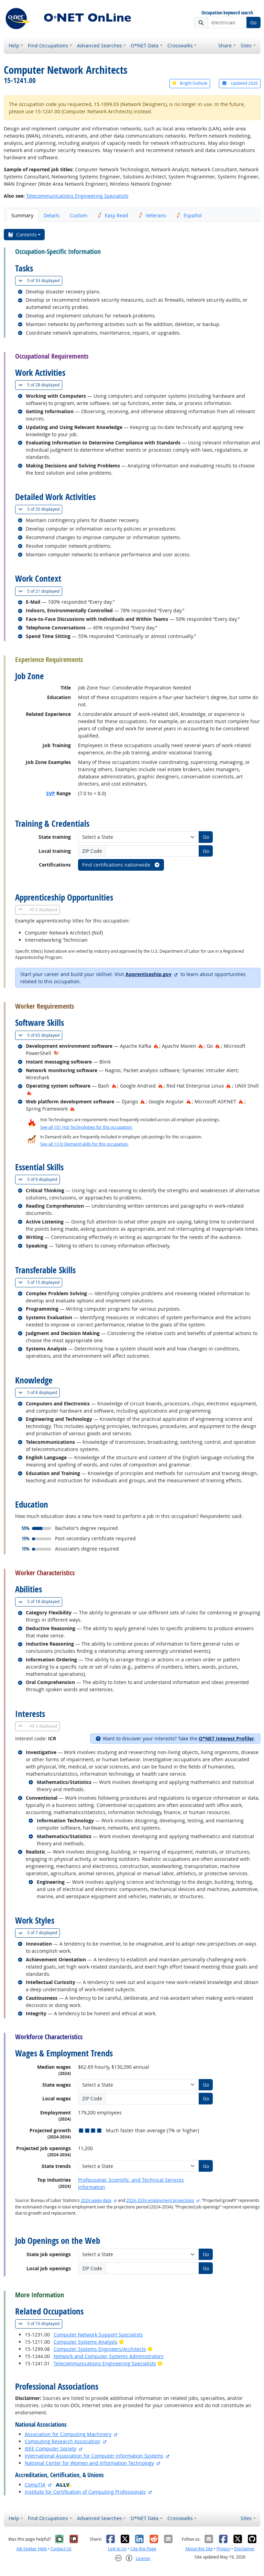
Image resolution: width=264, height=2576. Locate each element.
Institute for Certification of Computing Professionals (85, 2491)
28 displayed (40, 385)
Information (91, 2187)
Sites (246, 45)
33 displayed (40, 280)
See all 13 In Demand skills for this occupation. (84, 1144)
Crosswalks (180, 45)
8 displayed (39, 1392)
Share (225, 45)
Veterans (152, 215)
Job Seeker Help (31, 2549)
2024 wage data (96, 2200)
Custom (78, 215)
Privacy (223, 2549)
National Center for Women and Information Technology (89, 2463)
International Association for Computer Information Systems (94, 2455)
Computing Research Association (62, 2441)
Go (253, 22)
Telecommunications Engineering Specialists (77, 196)
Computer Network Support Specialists (98, 2334)
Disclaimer (244, 2549)
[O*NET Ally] (63, 2484)
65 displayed (40, 1035)
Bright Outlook (189, 83)
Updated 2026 (239, 83)
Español (189, 215)
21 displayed (40, 591)
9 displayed (39, 1179)
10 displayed (40, 2323)
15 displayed (40, 1282)
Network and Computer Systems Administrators (109, 2356)
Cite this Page (143, 2549)
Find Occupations (48, 45)
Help (14, 45)
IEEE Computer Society (50, 2448)
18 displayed (40, 1601)
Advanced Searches (99, 45)
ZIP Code (92, 851)
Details (51, 215)
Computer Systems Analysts (86, 2342)
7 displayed (39, 1932)
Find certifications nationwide (121, 864)
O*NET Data (144, 45)
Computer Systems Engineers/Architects (100, 2349)
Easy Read (113, 215)
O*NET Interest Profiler (226, 1738)
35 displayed (40, 509)
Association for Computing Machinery (68, 2434)
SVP (50, 793)
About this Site (199, 2549)
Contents (22, 234)
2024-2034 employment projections (160, 2200)
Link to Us (117, 2549)
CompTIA (35, 2484)
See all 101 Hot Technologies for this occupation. (86, 1127)
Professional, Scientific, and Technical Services (131, 2180)
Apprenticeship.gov (148, 974)
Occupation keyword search (227, 13)
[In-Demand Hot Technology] (56, 1053)
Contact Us (61, 2549)
